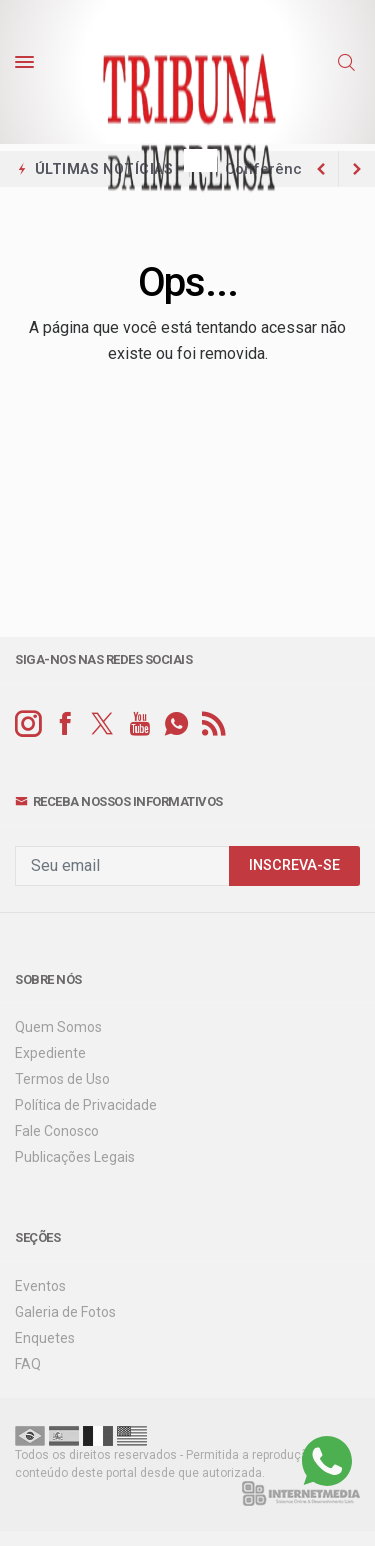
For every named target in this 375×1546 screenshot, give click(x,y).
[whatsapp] (176, 724)
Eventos (40, 1286)
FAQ (28, 1364)
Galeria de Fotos (65, 1312)
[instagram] (28, 724)
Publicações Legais (75, 1157)
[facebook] (65, 724)
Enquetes (45, 1338)
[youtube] (139, 724)
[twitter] (102, 724)
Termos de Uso (62, 1079)
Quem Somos (58, 1027)
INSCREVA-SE (294, 865)
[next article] (321, 169)
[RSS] (213, 724)
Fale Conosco (57, 1131)
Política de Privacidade (86, 1105)
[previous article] (357, 169)
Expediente (50, 1053)
